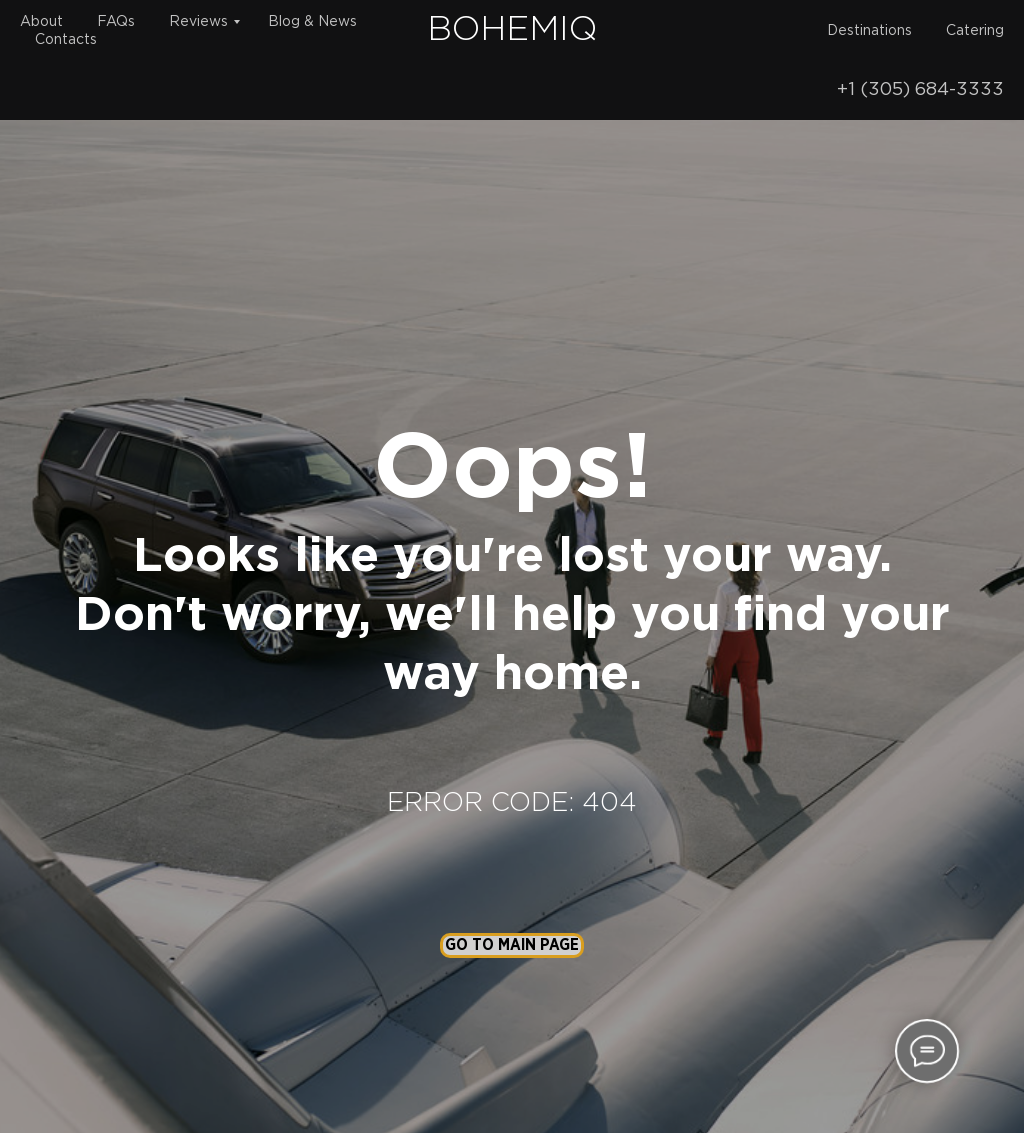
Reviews (198, 22)
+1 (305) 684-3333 (920, 90)
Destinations (869, 31)
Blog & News (312, 22)
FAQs (116, 22)
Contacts (66, 40)
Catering (975, 31)
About (41, 22)
